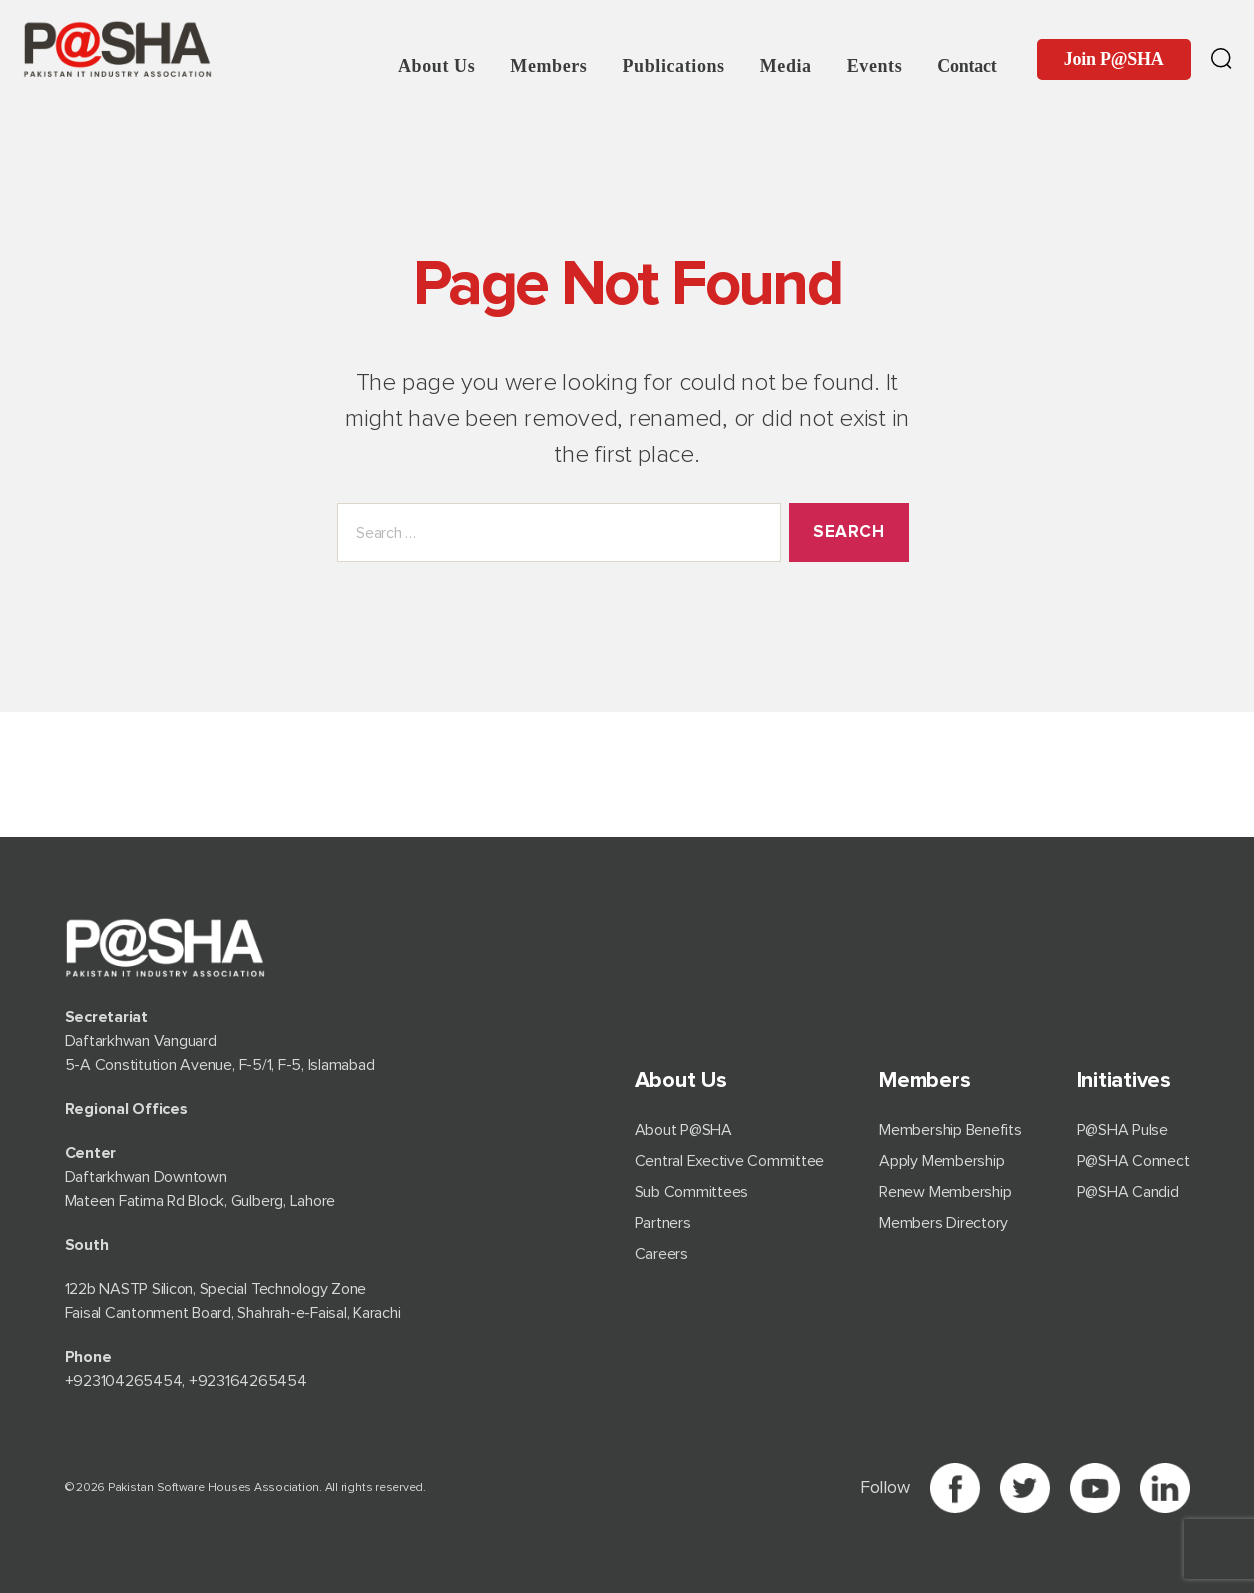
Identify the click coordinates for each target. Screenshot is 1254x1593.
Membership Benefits (950, 1130)
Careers (661, 1254)
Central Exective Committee (730, 1161)
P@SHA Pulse (1122, 1130)
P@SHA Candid (1128, 1192)
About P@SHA (683, 1130)
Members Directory (943, 1223)
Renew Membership (945, 1192)
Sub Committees (692, 1192)
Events (875, 66)
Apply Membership (941, 1161)
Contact (966, 66)
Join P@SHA (1114, 59)
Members (548, 66)
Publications (673, 66)
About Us (436, 66)
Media (786, 66)
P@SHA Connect (1133, 1161)
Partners (663, 1223)
